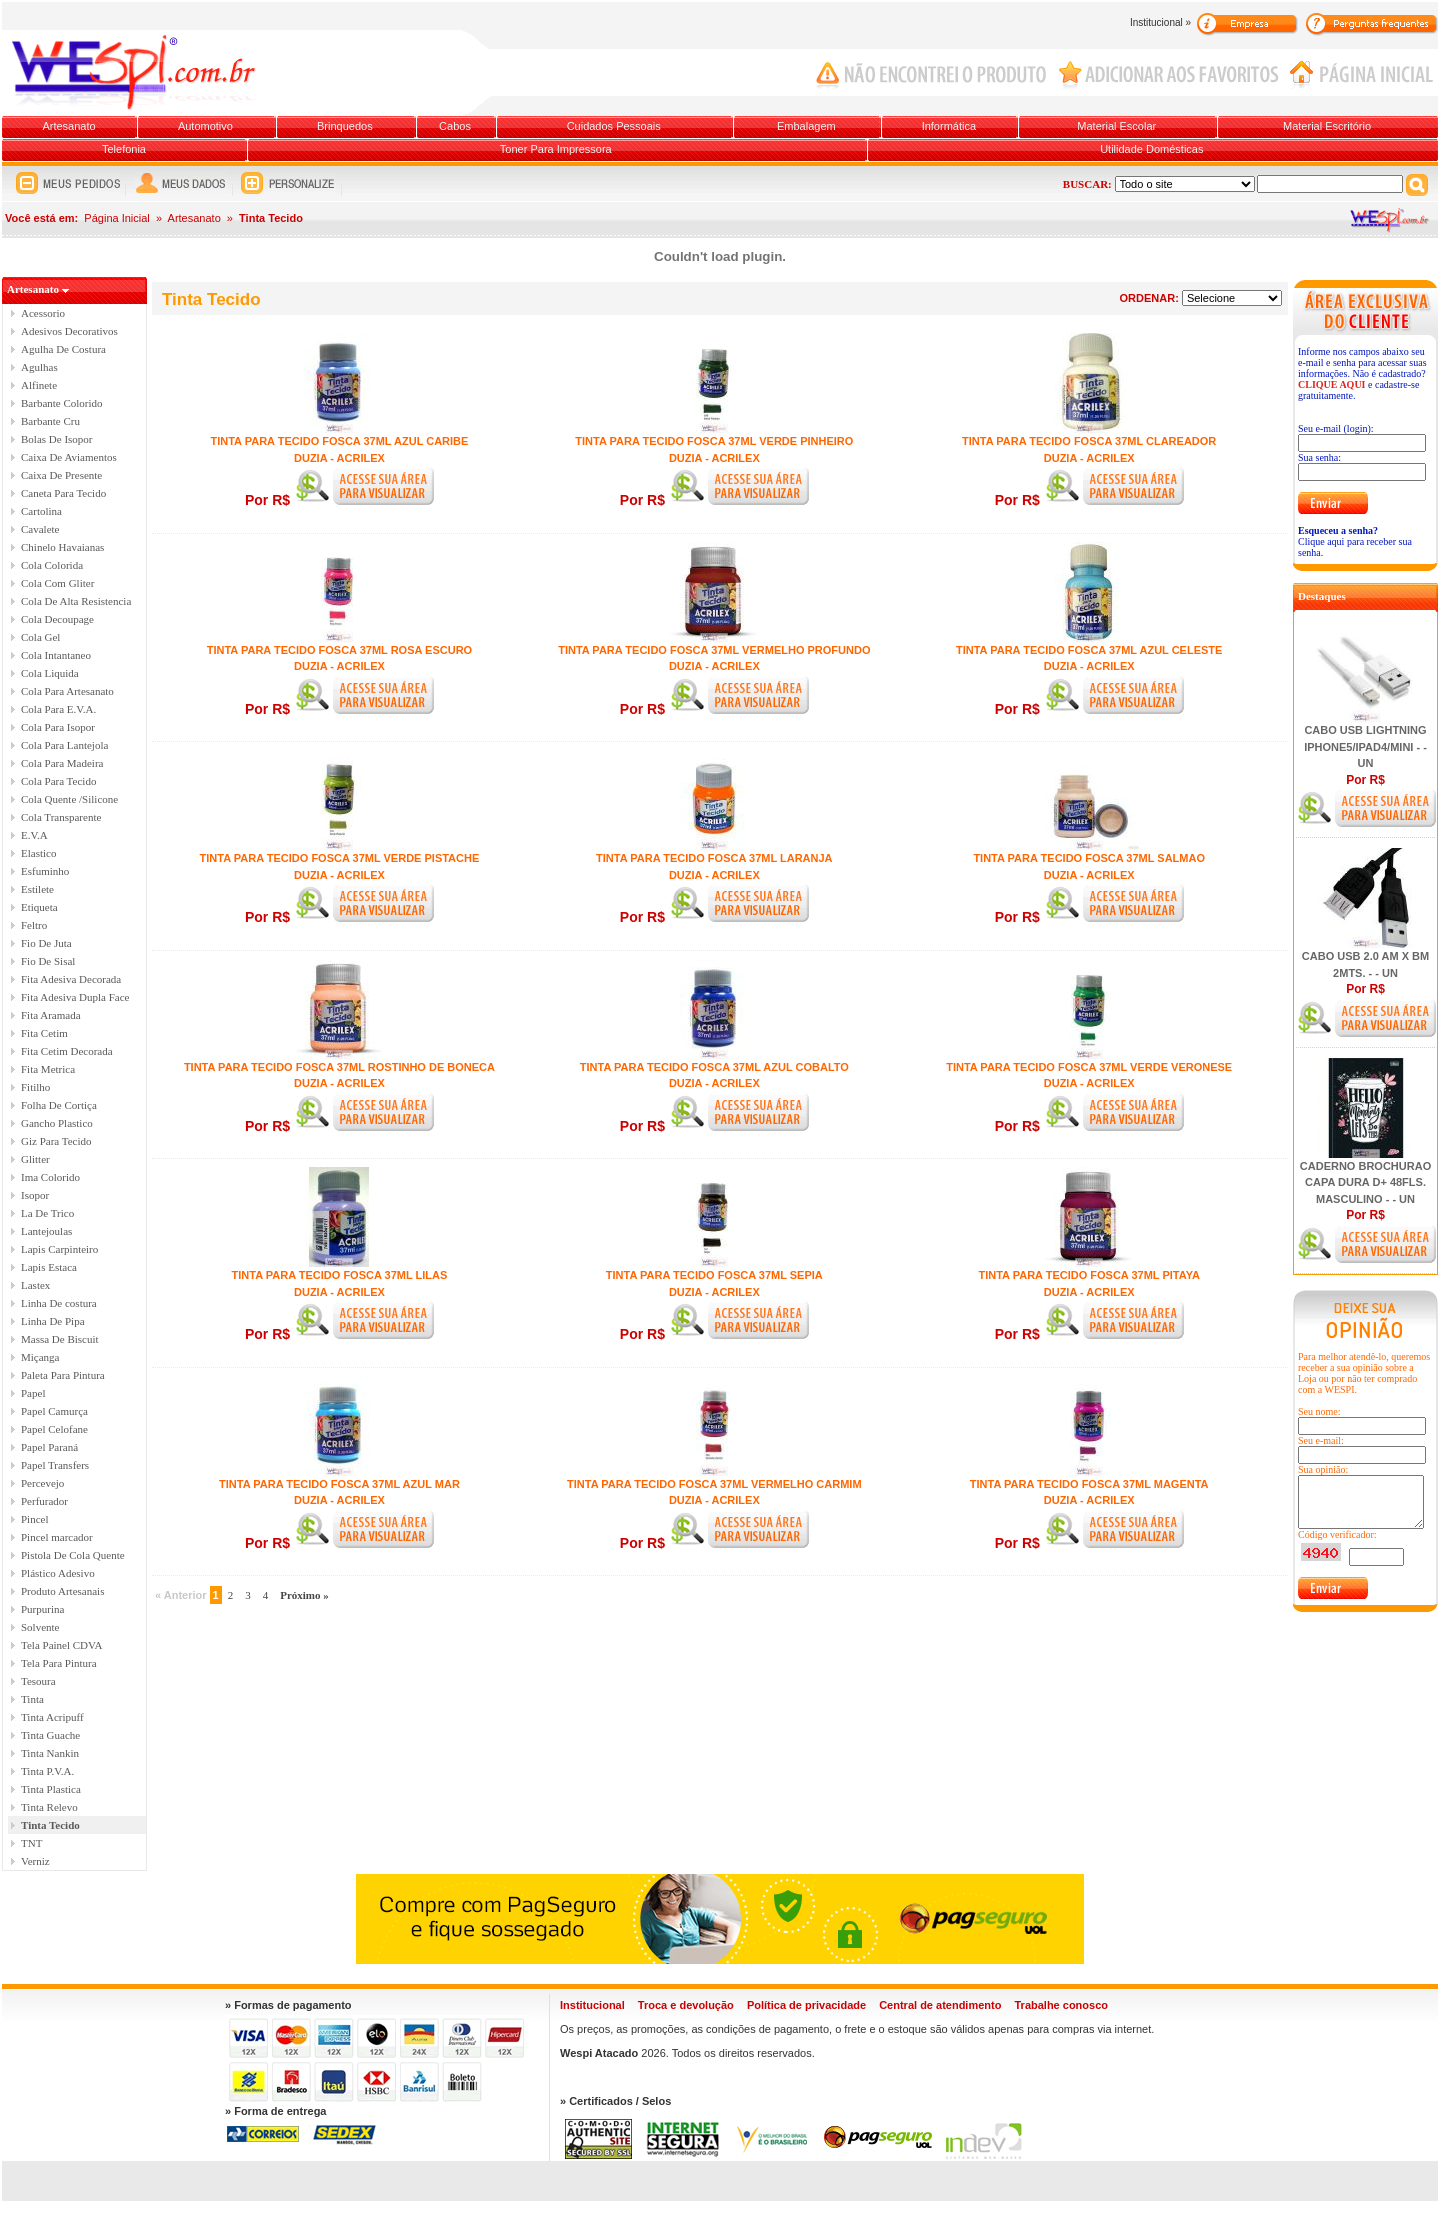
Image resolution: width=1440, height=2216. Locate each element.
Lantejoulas (46, 1231)
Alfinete (39, 385)
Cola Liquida (50, 673)
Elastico (38, 853)
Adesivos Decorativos (69, 331)
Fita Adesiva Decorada (71, 979)
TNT (31, 1843)
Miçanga (40, 1357)
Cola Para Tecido (58, 781)
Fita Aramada (51, 1015)
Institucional (592, 2005)
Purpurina (42, 1609)
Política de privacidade (806, 2005)
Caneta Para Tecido (63, 493)
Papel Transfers (55, 1465)
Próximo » (304, 1595)
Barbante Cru (50, 421)
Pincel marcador (57, 1537)
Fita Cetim (44, 1033)
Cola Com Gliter (57, 583)
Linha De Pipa (53, 1321)
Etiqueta (39, 907)
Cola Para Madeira (62, 763)
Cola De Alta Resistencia (76, 601)
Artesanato (68, 126)
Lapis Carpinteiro (59, 1249)
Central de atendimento (940, 2005)
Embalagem (806, 126)
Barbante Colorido (62, 403)
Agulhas (39, 367)
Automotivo (205, 126)
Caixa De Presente (61, 475)
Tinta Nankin (50, 1753)
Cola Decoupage (57, 619)
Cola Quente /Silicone (69, 799)
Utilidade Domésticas (1151, 149)
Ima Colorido (50, 1177)
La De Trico (47, 1213)
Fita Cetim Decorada (67, 1051)
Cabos (455, 126)
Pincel (35, 1519)
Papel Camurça (54, 1411)
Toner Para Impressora (556, 149)
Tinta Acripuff (52, 1717)
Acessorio (43, 313)
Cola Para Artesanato (67, 691)
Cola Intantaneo (56, 655)
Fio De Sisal (48, 961)
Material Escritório (1327, 126)
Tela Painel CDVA (62, 1645)
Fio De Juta (46, 943)
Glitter (35, 1159)
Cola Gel (40, 637)
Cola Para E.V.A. (58, 709)
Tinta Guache (50, 1735)
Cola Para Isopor (58, 727)
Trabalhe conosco (1061, 2005)
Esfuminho (45, 871)
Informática (949, 126)
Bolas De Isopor (57, 439)
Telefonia (124, 149)
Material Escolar (1116, 126)
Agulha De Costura (63, 349)
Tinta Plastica (51, 1789)
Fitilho (35, 1087)
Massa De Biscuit (60, 1339)
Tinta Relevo (49, 1807)
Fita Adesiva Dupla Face (75, 997)
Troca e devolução (686, 2005)
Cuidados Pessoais (614, 126)
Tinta (32, 1699)
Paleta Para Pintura (63, 1375)
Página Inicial (116, 218)
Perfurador (44, 1501)
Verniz (35, 1861)
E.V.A (34, 835)
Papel (33, 1393)
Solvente (40, 1627)
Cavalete (40, 529)
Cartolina (41, 511)
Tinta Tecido (50, 1825)
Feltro (34, 925)
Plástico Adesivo (58, 1573)
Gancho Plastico (57, 1123)
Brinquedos (345, 126)
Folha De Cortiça (59, 1105)
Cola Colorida (52, 565)
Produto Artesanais (62, 1591)
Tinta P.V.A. (47, 1771)
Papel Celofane (54, 1429)
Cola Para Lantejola (64, 745)
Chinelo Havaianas (62, 547)
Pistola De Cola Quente (73, 1555)
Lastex (35, 1285)
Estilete (37, 889)
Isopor (35, 1195)
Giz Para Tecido (56, 1141)
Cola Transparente (61, 817)
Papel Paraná (49, 1447)
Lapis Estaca (49, 1267)
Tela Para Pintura (59, 1663)
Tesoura (38, 1681)
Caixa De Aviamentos (69, 457)
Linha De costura (59, 1303)
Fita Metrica (48, 1069)
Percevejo (42, 1483)
